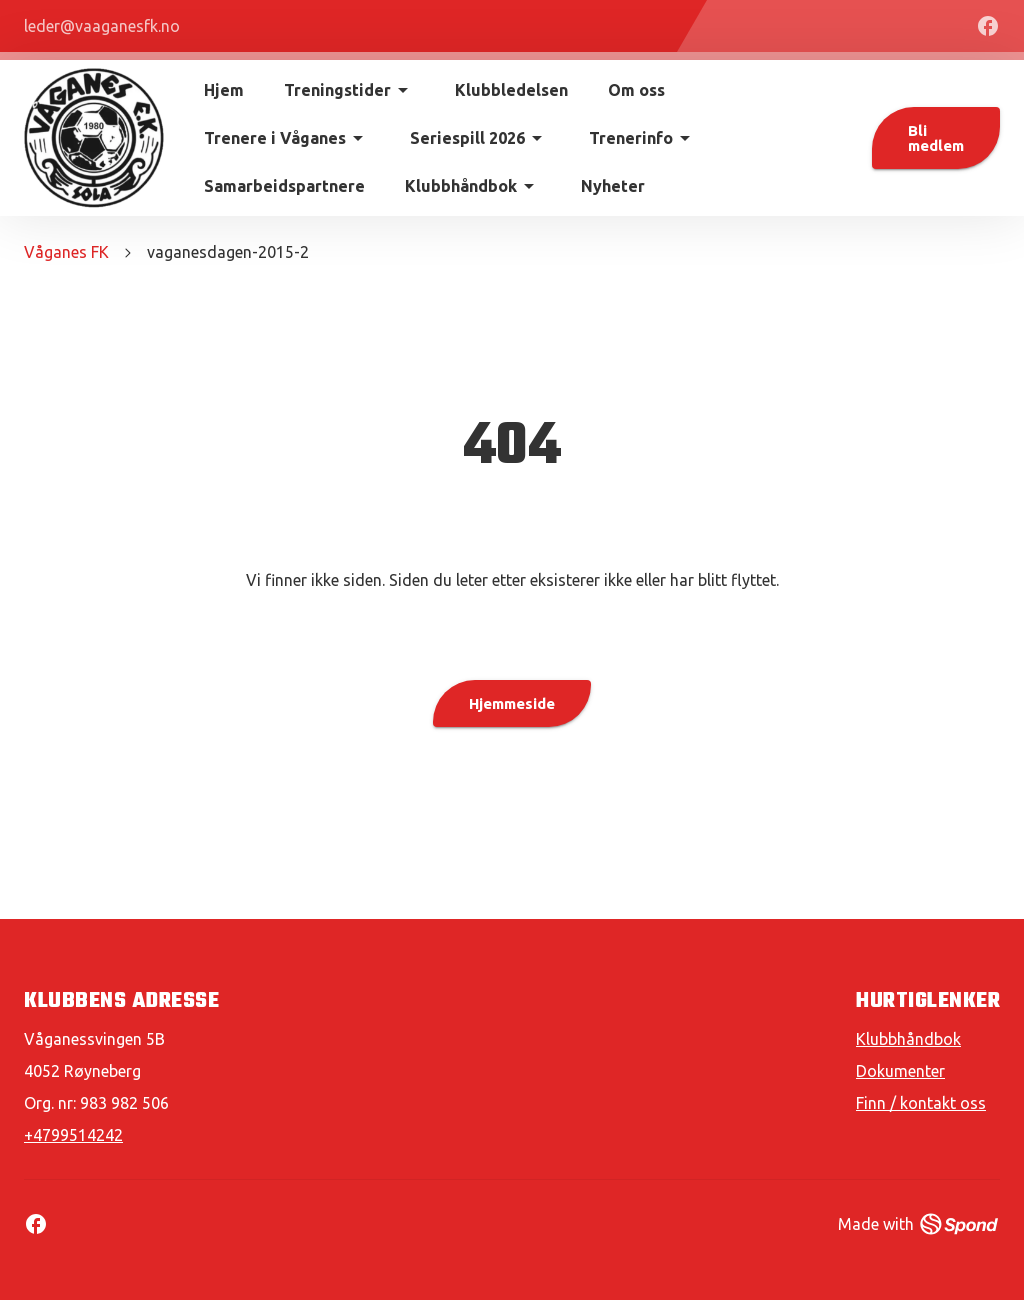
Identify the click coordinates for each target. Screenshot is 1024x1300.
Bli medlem (936, 138)
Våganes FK (66, 252)
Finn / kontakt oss (921, 1103)
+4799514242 (73, 1135)
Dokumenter (900, 1071)
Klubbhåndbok (908, 1039)
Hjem (224, 90)
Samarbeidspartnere (284, 186)
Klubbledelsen (511, 90)
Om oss (636, 90)
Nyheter (613, 186)
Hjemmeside (512, 703)
